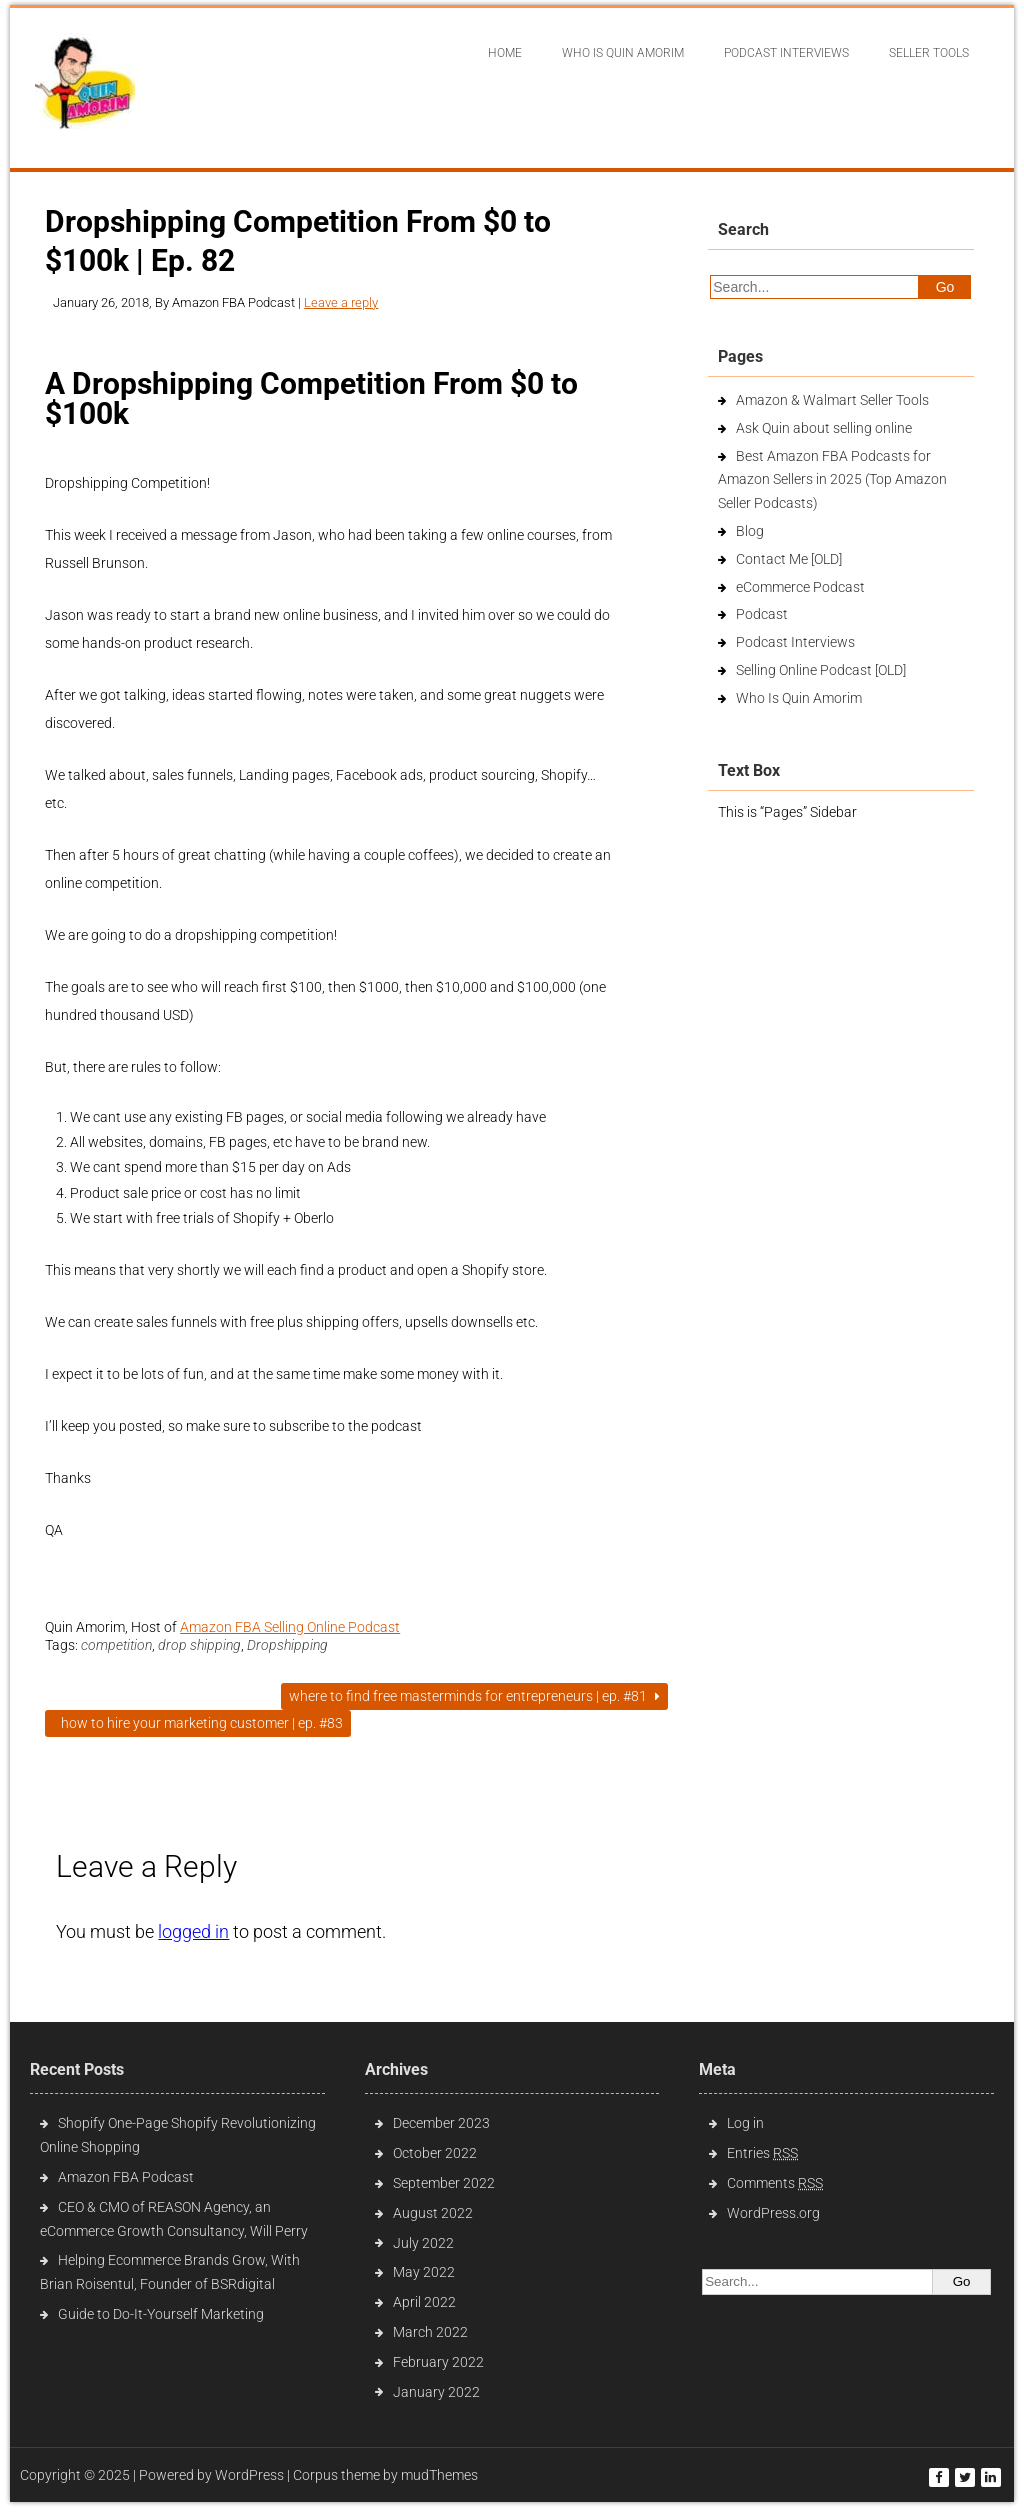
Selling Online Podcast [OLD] (821, 670)
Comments (775, 2183)
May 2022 (424, 2272)
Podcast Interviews (795, 642)
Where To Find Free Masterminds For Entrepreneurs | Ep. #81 (474, 1696)
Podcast (762, 614)
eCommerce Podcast (800, 587)
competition (116, 1645)
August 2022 (433, 2213)
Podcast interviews (786, 53)
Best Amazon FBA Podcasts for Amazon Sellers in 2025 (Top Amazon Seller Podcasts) (832, 480)
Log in (745, 2123)
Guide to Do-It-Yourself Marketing (162, 2314)
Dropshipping (287, 1645)
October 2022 (435, 2153)
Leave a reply (341, 302)
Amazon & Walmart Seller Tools (832, 400)
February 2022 (438, 2362)
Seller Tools (929, 53)
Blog (750, 531)
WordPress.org (773, 2213)
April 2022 (424, 2302)
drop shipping (199, 1645)
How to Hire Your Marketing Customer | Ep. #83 (198, 1723)
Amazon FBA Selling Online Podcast (290, 1627)
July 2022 (423, 2243)
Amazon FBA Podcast (126, 2177)
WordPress (249, 2475)
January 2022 (436, 2392)
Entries (762, 2153)
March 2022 (430, 2332)
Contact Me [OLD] (789, 559)
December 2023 (441, 2123)
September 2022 (444, 2183)
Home (505, 53)
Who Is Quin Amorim (623, 53)
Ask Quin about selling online (824, 428)
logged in (193, 1931)
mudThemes (439, 2475)
